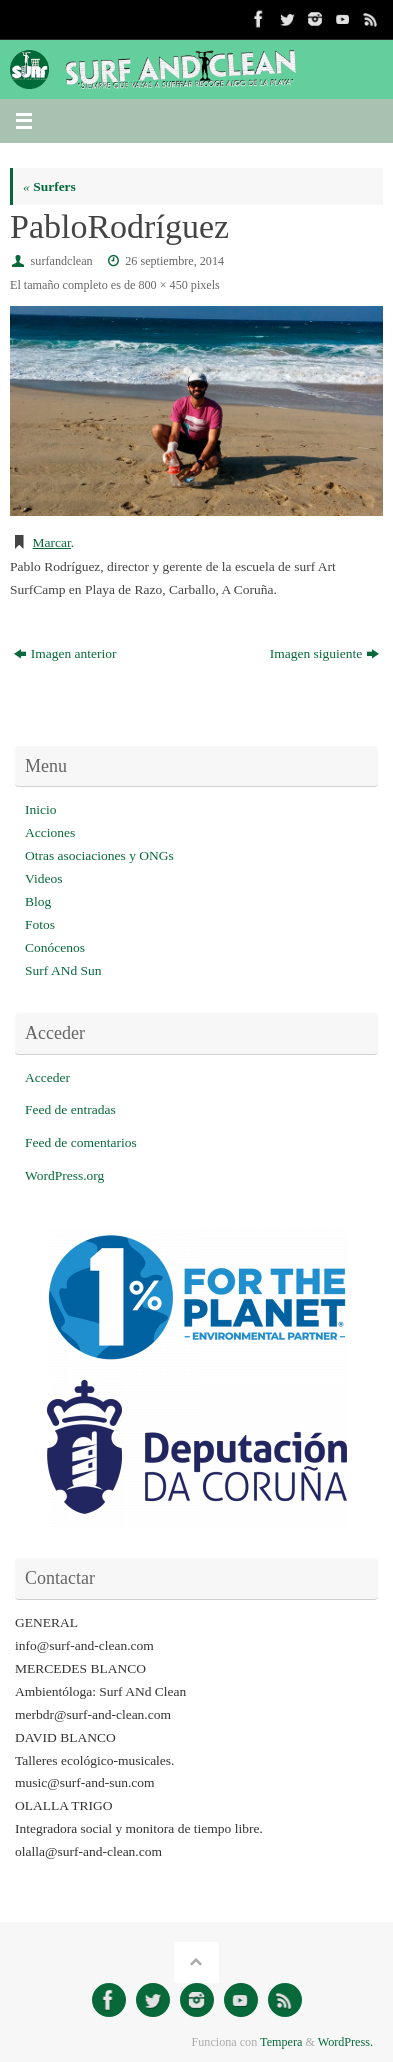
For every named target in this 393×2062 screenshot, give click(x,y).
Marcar (52, 542)
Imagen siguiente (325, 653)
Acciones (50, 832)
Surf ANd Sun (63, 970)
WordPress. (345, 2042)
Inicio (41, 809)
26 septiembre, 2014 (174, 261)
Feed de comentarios (81, 1142)
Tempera (281, 2042)
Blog (38, 901)
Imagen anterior (65, 653)
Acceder (47, 1077)
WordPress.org (64, 1175)
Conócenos (55, 947)
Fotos (40, 924)
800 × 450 (162, 285)
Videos (43, 878)
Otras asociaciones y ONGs (99, 855)
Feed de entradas (70, 1109)
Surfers (49, 186)
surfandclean (62, 261)
